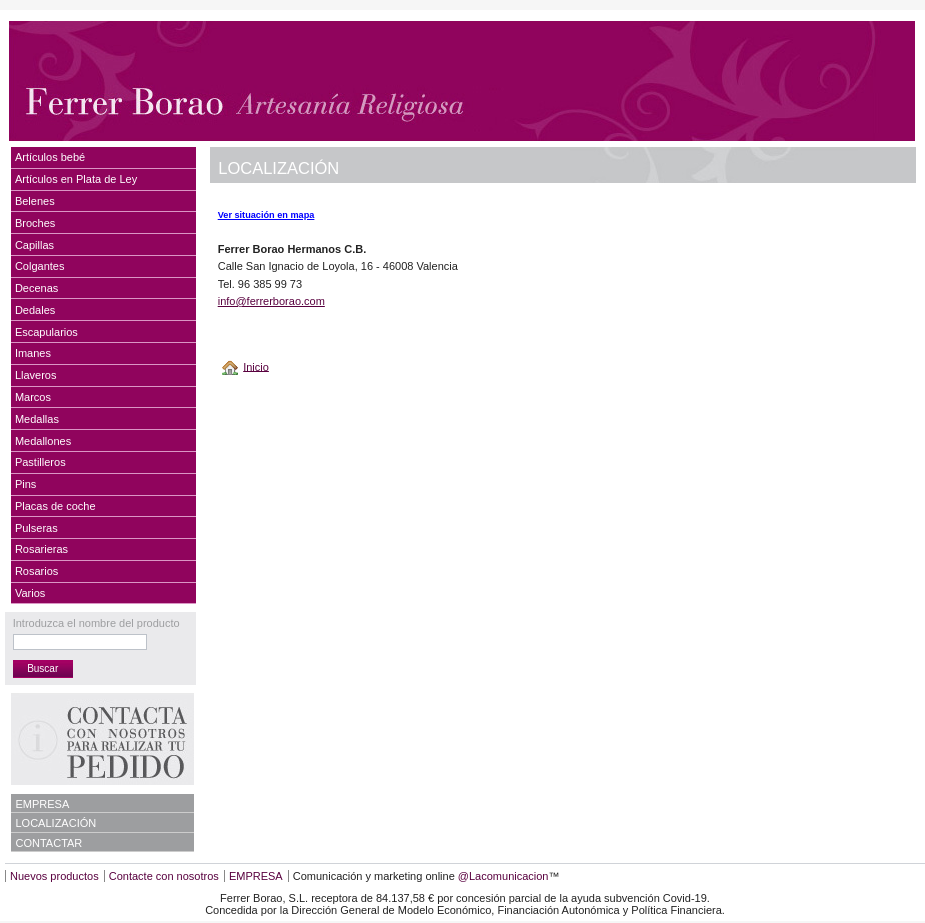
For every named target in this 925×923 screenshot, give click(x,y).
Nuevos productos (54, 876)
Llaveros (36, 375)
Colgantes (40, 266)
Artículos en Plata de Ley (76, 179)
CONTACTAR (49, 843)
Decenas (36, 288)
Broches (35, 223)
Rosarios (36, 571)
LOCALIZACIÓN (56, 823)
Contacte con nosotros (164, 876)
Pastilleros (40, 462)
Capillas (34, 245)
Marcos (33, 397)
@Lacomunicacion (503, 876)
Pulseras (36, 528)
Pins (25, 484)
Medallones (43, 441)
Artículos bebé (50, 157)
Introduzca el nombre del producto (96, 623)
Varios (30, 593)
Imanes (33, 353)
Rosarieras (41, 549)
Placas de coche (55, 506)
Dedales (35, 310)
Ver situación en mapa (266, 215)
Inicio (256, 366)
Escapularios (46, 332)
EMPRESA (43, 804)
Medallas (37, 419)
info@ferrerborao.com (271, 301)
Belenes (35, 201)
